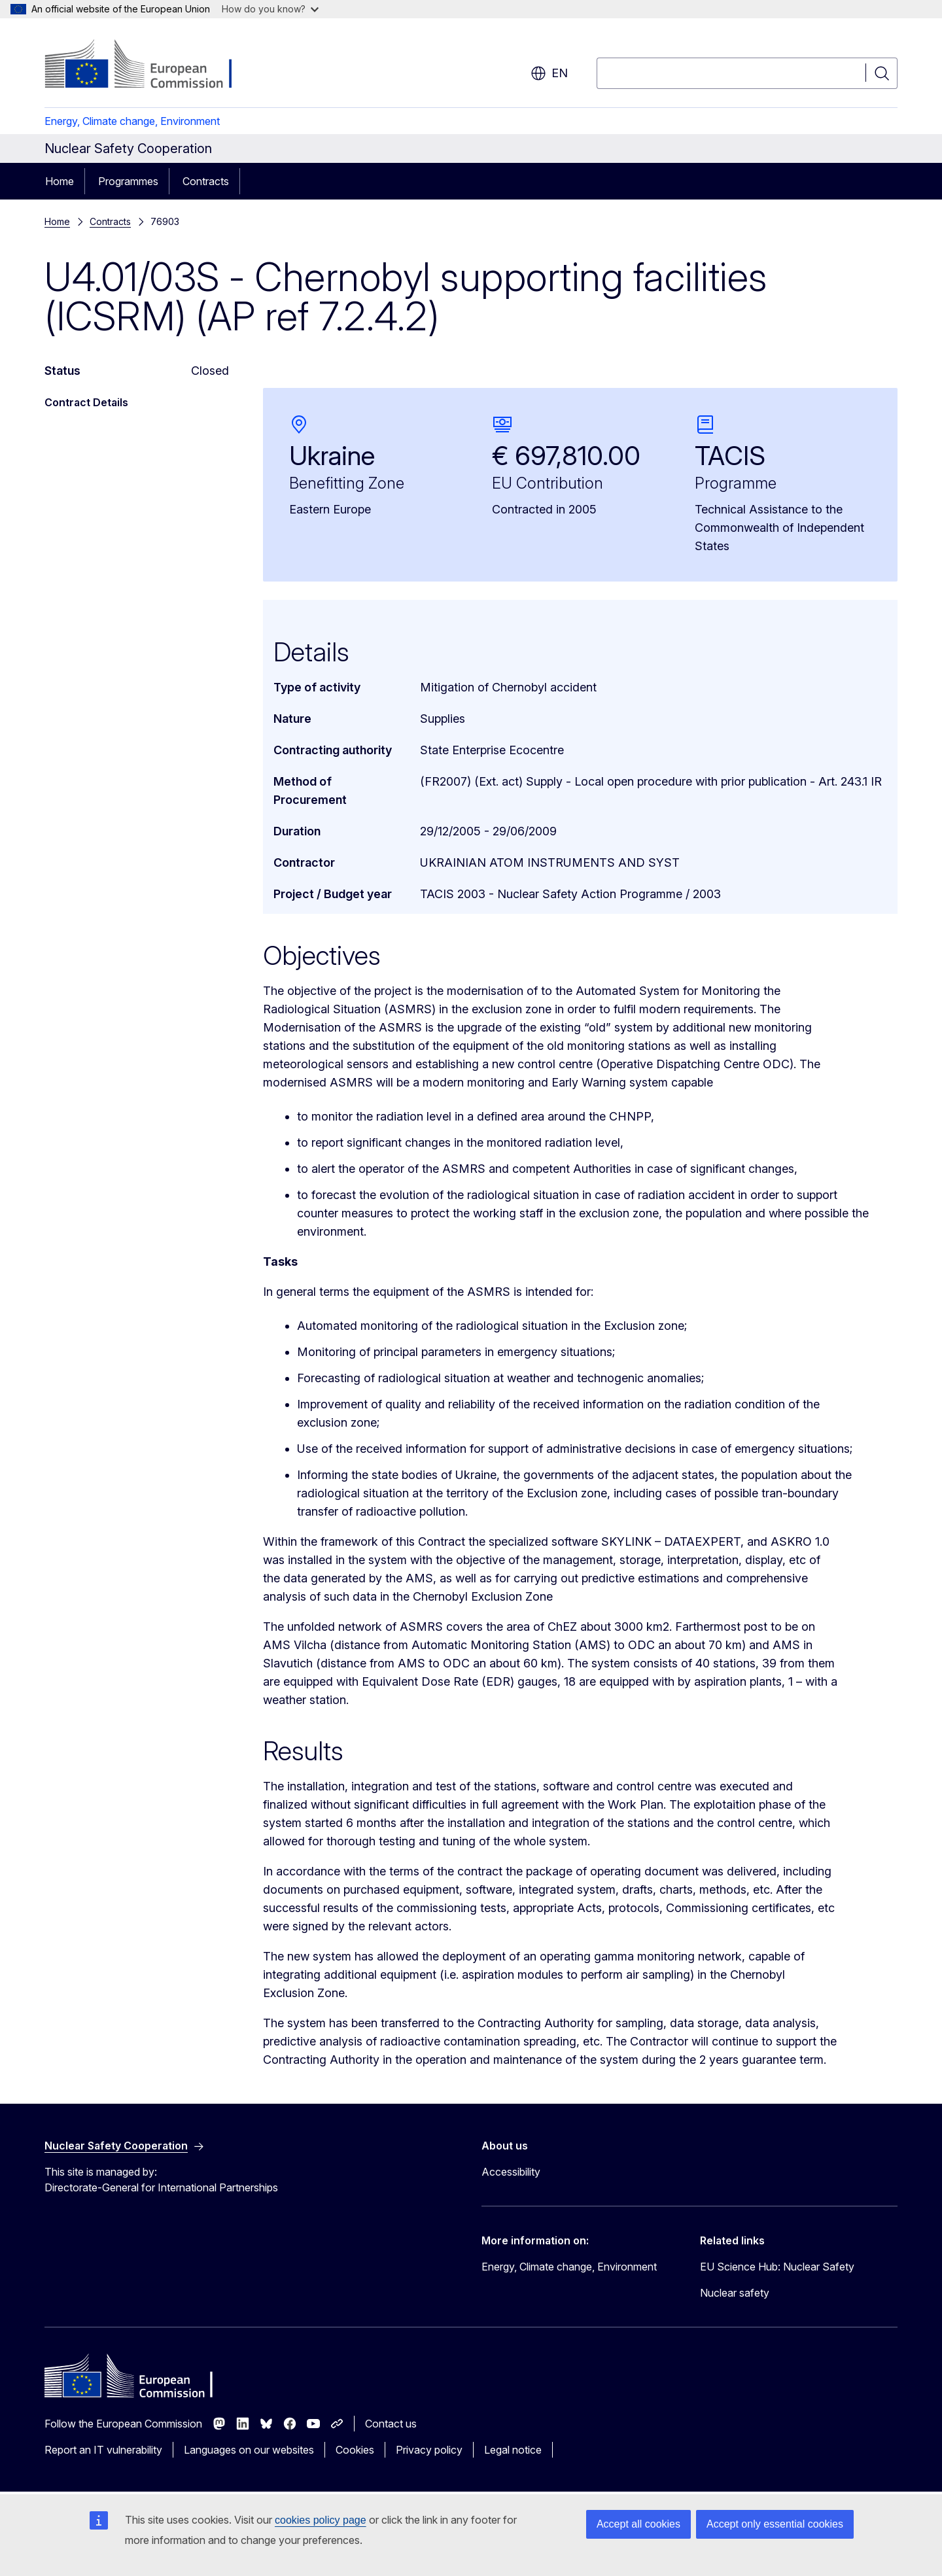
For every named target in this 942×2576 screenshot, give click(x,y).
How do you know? (270, 8)
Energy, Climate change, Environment (132, 121)
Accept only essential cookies (774, 2524)
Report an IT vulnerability (103, 2449)
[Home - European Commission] (150, 65)
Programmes (128, 181)
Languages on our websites (249, 2449)
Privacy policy (429, 2449)
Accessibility (510, 2171)
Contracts (206, 181)
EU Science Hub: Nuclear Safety (777, 2266)
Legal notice (513, 2449)
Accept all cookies (638, 2524)
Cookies (355, 2449)
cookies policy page (320, 2520)
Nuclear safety (734, 2292)
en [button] (549, 73)
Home (59, 181)
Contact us (391, 2423)
